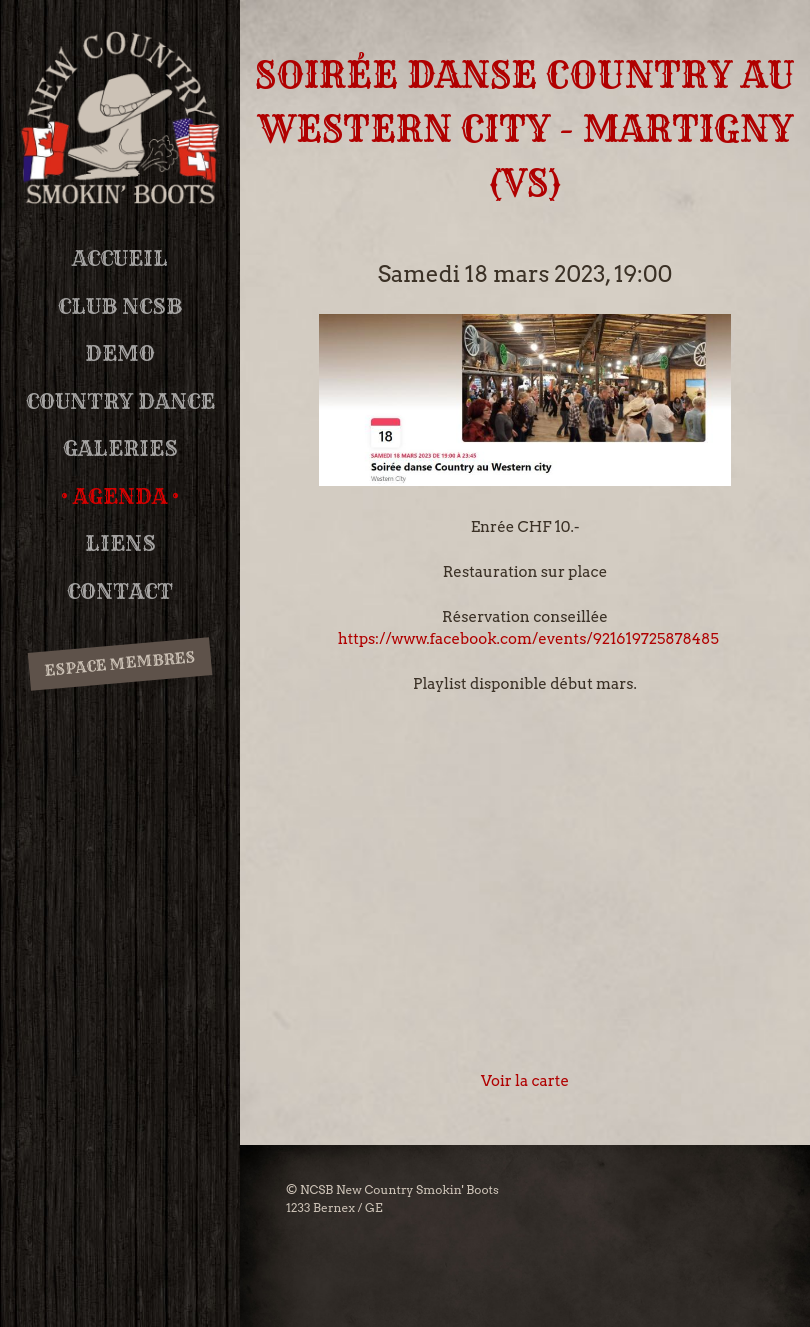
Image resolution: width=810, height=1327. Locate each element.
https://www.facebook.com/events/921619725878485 (528, 639)
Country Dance (120, 401)
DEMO (120, 353)
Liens (120, 543)
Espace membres (119, 663)
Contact (120, 591)
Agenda (120, 496)
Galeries (120, 448)
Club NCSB (120, 306)
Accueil (120, 258)
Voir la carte (525, 1081)
